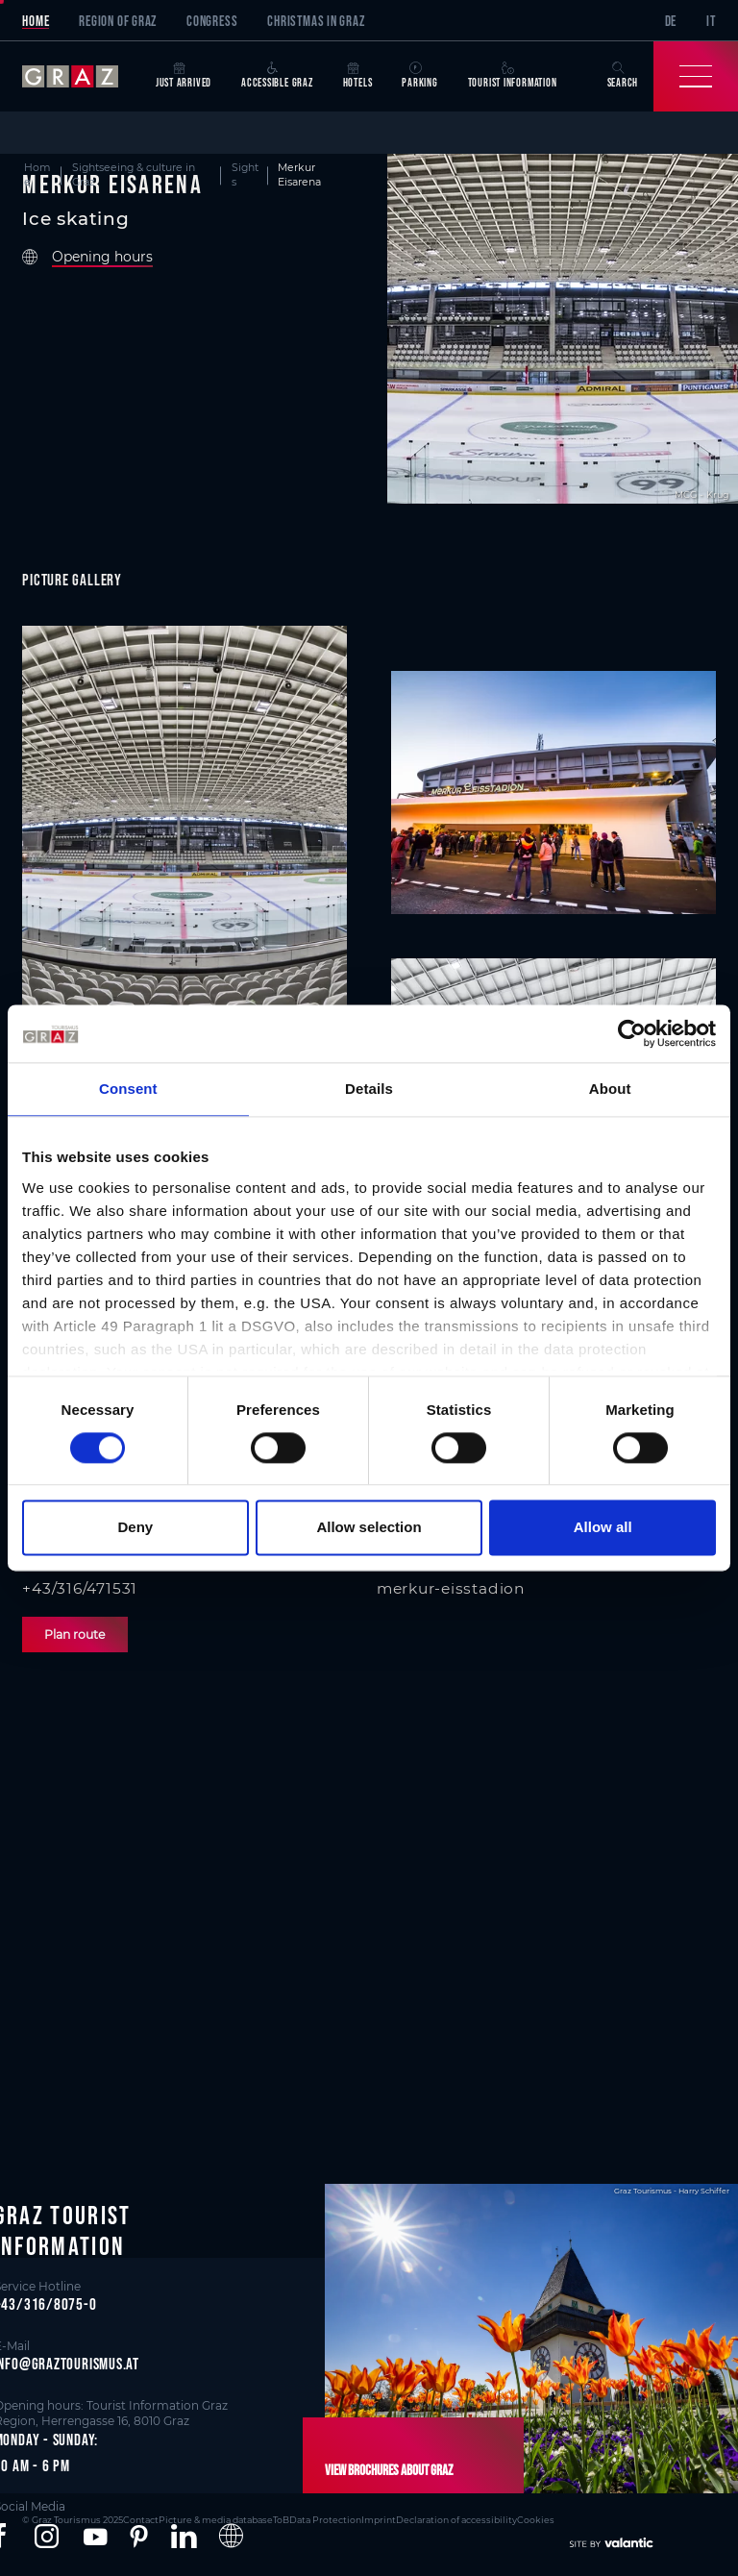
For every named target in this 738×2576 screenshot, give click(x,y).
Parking (419, 75)
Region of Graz (118, 20)
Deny (135, 1528)
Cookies (535, 2519)
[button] (47, 2536)
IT (711, 20)
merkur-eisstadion (451, 1588)
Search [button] (623, 75)
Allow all (603, 1528)
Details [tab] (369, 1088)
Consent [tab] (128, 1088)
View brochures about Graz (389, 2470)
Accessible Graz (277, 75)
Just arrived (183, 75)
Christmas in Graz (315, 20)
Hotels (358, 75)
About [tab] (610, 1088)
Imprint (378, 2519)
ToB (281, 2519)
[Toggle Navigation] (695, 76)
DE (671, 20)
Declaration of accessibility (456, 2519)
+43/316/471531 (79, 1588)
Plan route (74, 1634)
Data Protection (325, 2519)
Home (35, 20)
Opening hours (102, 256)
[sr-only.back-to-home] (81, 76)
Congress (211, 20)
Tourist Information (512, 75)
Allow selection (368, 1528)
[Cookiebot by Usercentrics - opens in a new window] (632, 1033)
